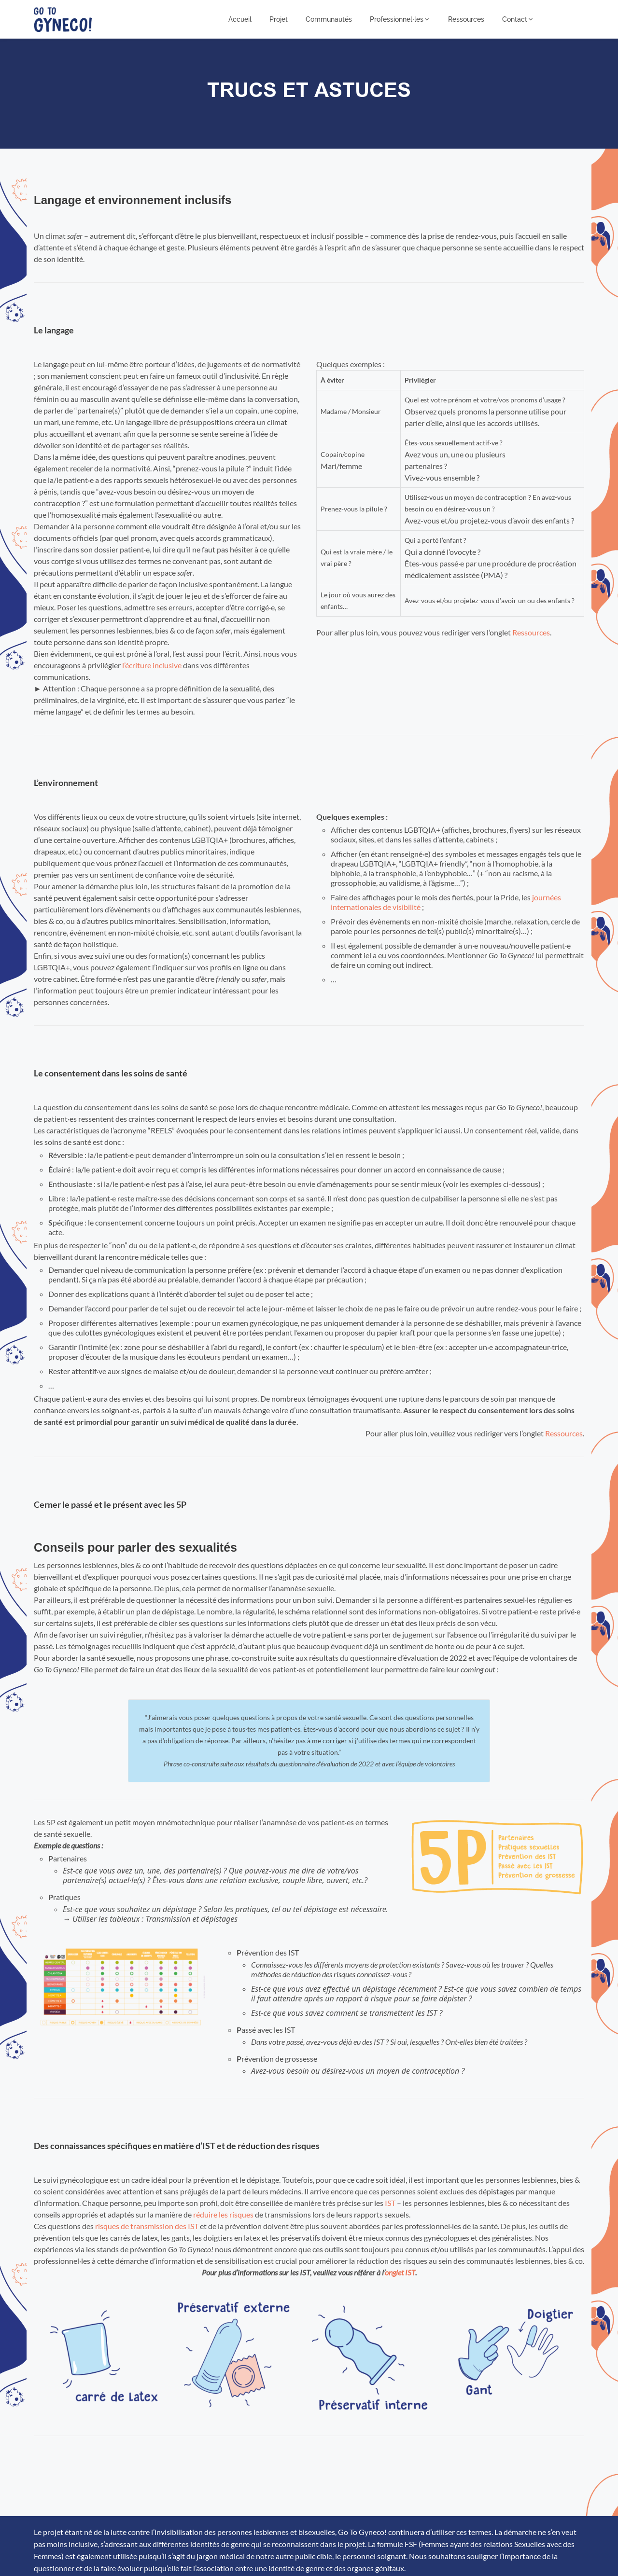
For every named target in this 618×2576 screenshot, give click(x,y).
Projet (278, 19)
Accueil (240, 19)
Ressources (466, 19)
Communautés (329, 19)
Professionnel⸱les (400, 19)
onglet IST (400, 2272)
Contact (518, 19)
